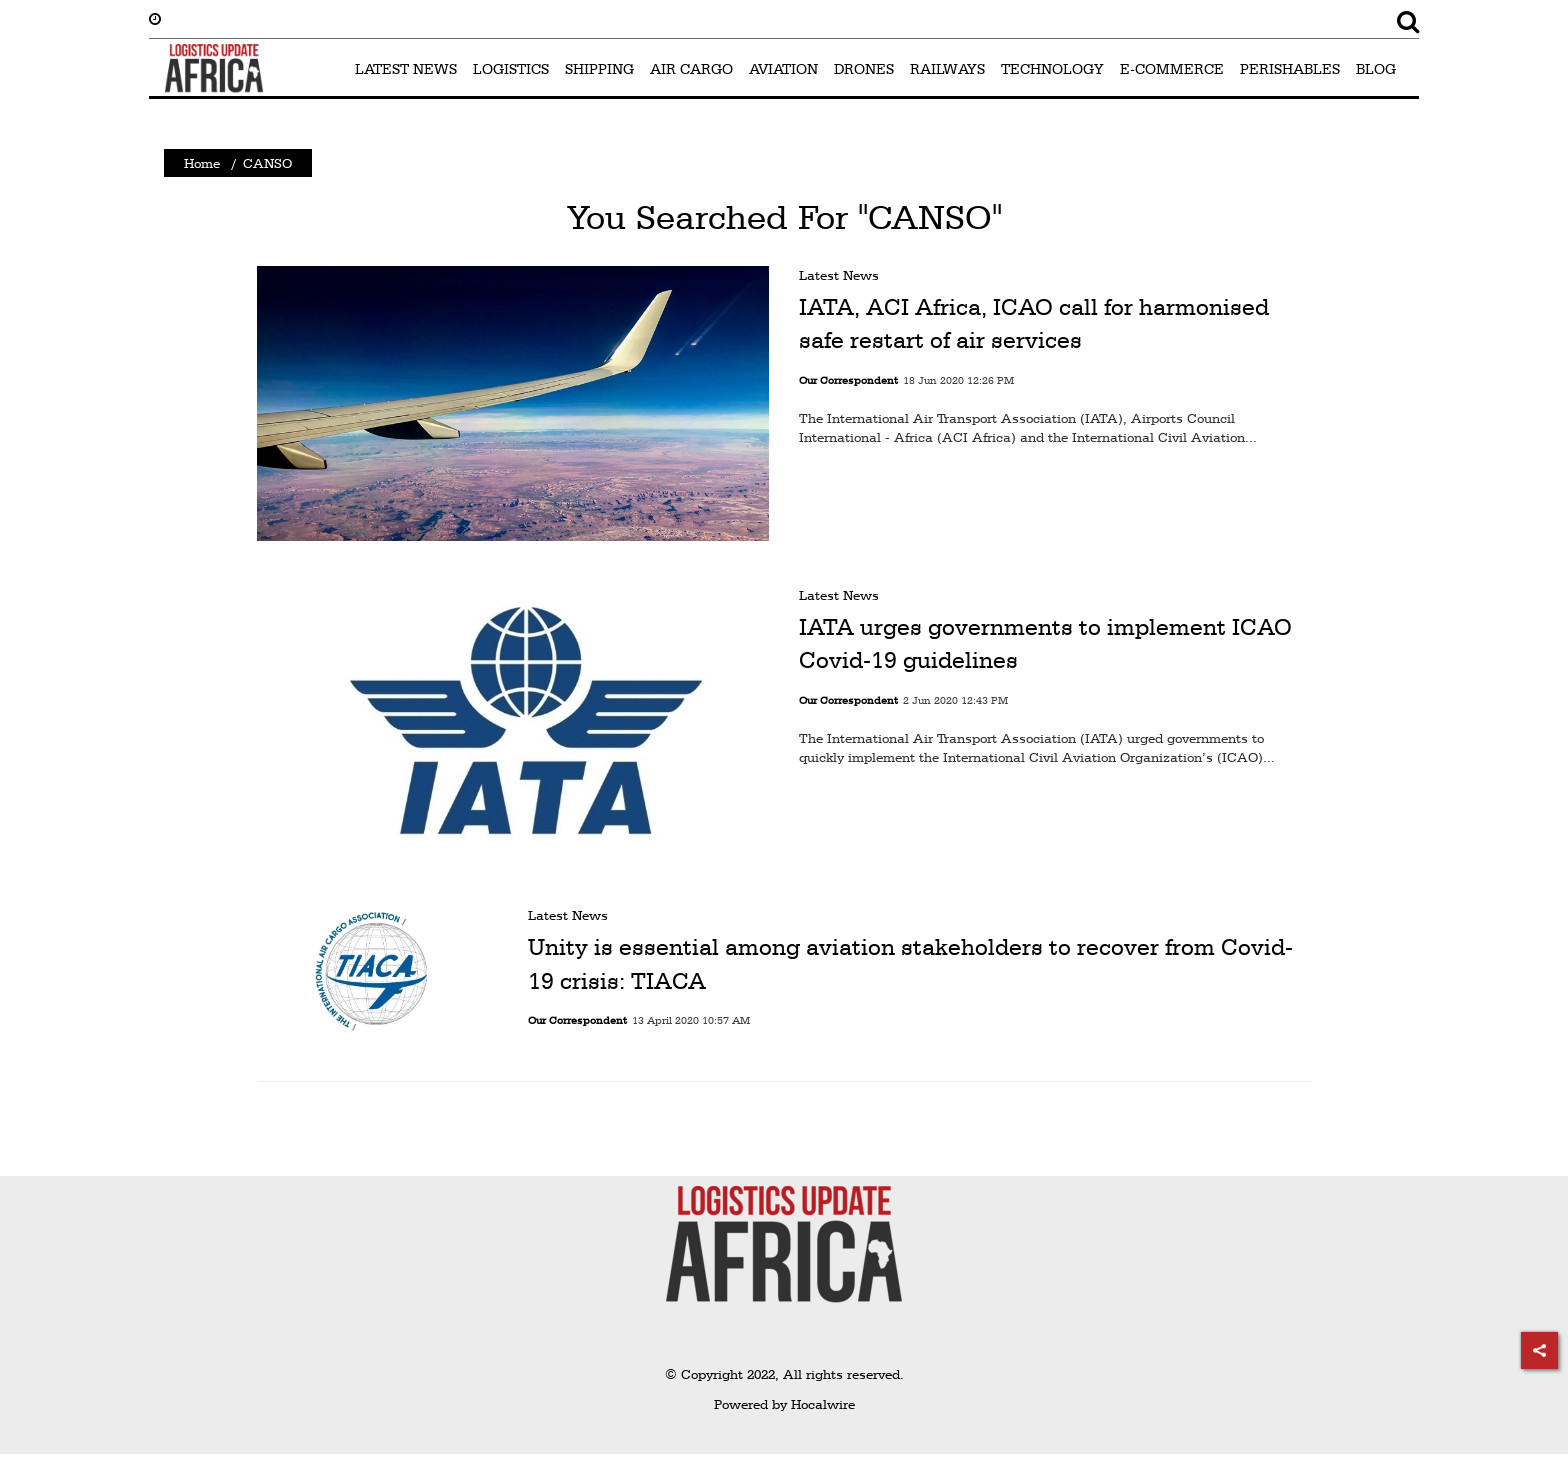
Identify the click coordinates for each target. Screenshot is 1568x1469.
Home (202, 163)
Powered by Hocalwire (784, 1404)
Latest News (839, 275)
